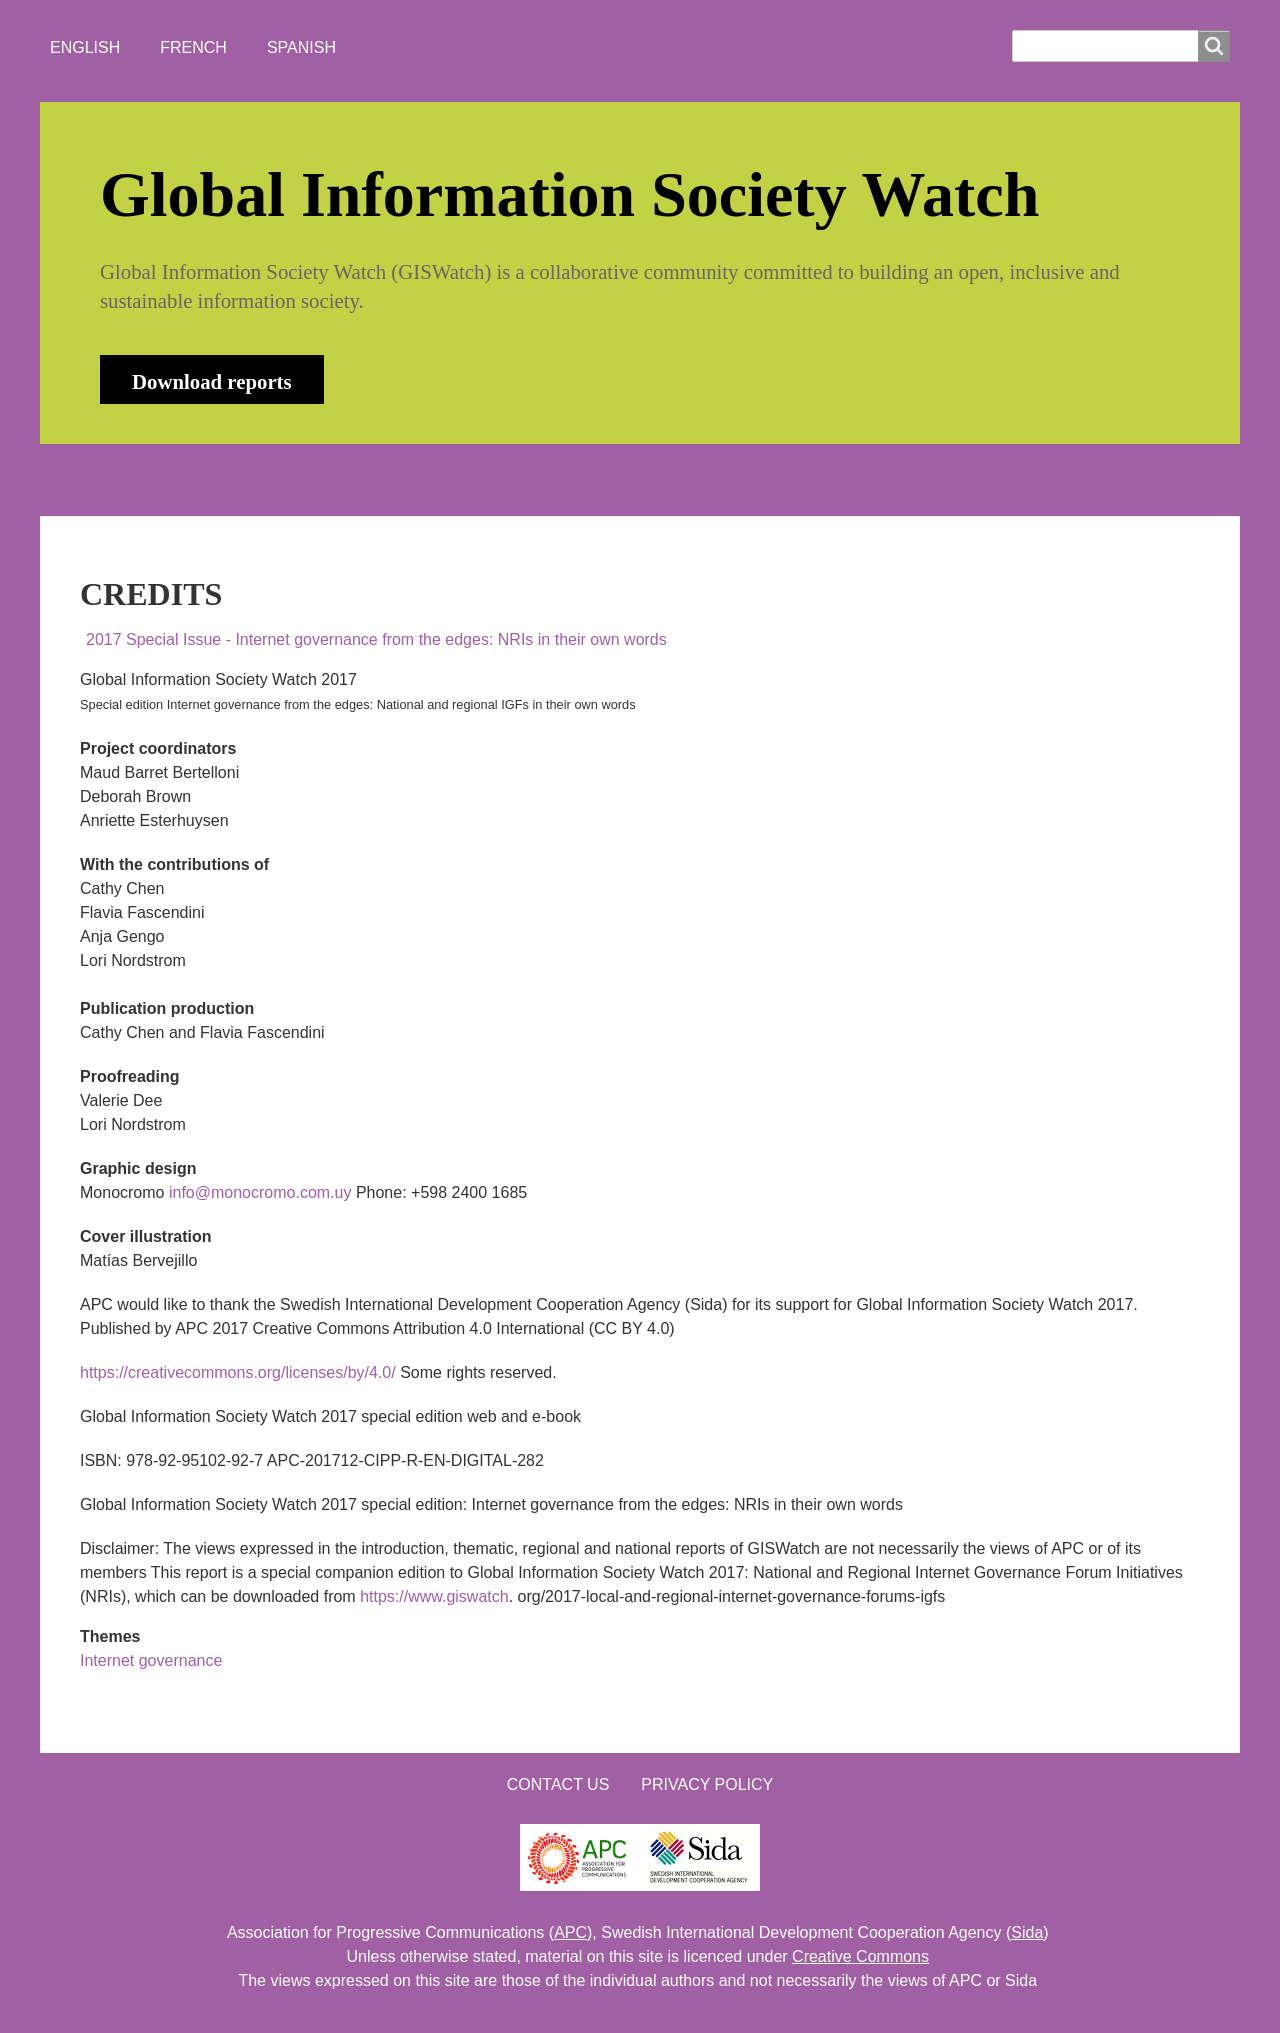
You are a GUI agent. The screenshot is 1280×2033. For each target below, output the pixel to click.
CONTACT (613, 479)
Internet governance (151, 1660)
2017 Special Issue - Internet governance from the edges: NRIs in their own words (376, 639)
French (193, 47)
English (85, 47)
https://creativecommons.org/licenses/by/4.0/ (238, 1372)
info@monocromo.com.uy (260, 1192)
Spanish (301, 47)
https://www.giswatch (434, 1596)
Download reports (212, 381)
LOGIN (721, 479)
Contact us (558, 1784)
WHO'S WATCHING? (455, 479)
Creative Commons (860, 1956)
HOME (119, 479)
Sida (1027, 1932)
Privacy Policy (707, 1784)
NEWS (311, 479)
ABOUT (214, 479)
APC (570, 1932)
